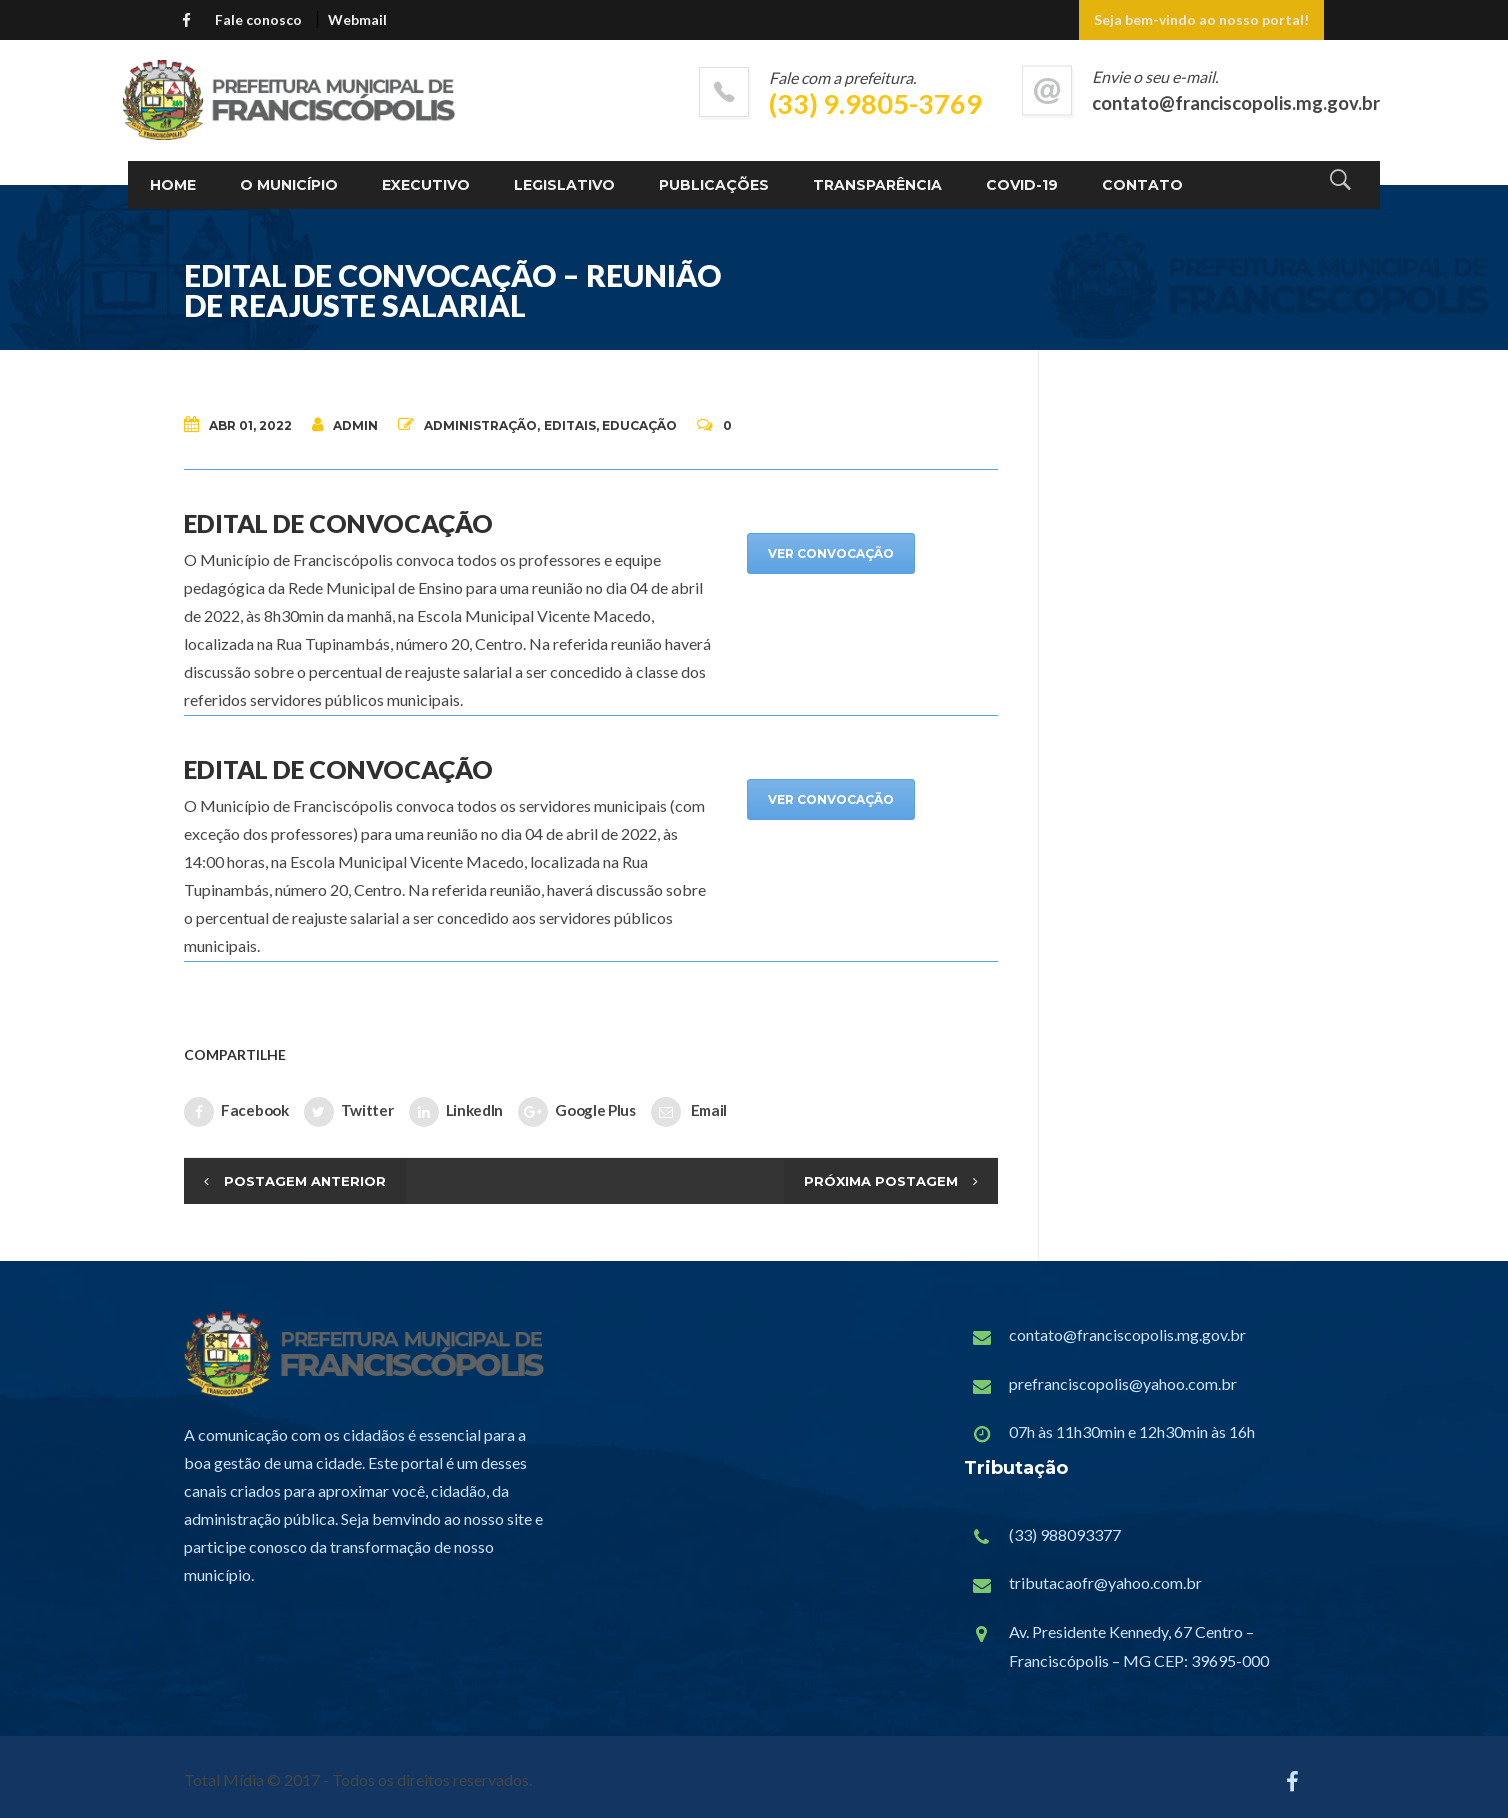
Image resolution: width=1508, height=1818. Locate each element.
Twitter (349, 1112)
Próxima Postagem (881, 1181)
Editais (570, 425)
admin (345, 424)
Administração (480, 425)
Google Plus (577, 1112)
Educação (639, 425)
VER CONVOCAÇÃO (831, 553)
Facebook (236, 1112)
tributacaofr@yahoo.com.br (1105, 1582)
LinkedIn (456, 1112)
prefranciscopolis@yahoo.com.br (1123, 1383)
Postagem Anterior (305, 1181)
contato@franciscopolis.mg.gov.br (1127, 1334)
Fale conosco (258, 19)
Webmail (357, 19)
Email (689, 1112)
